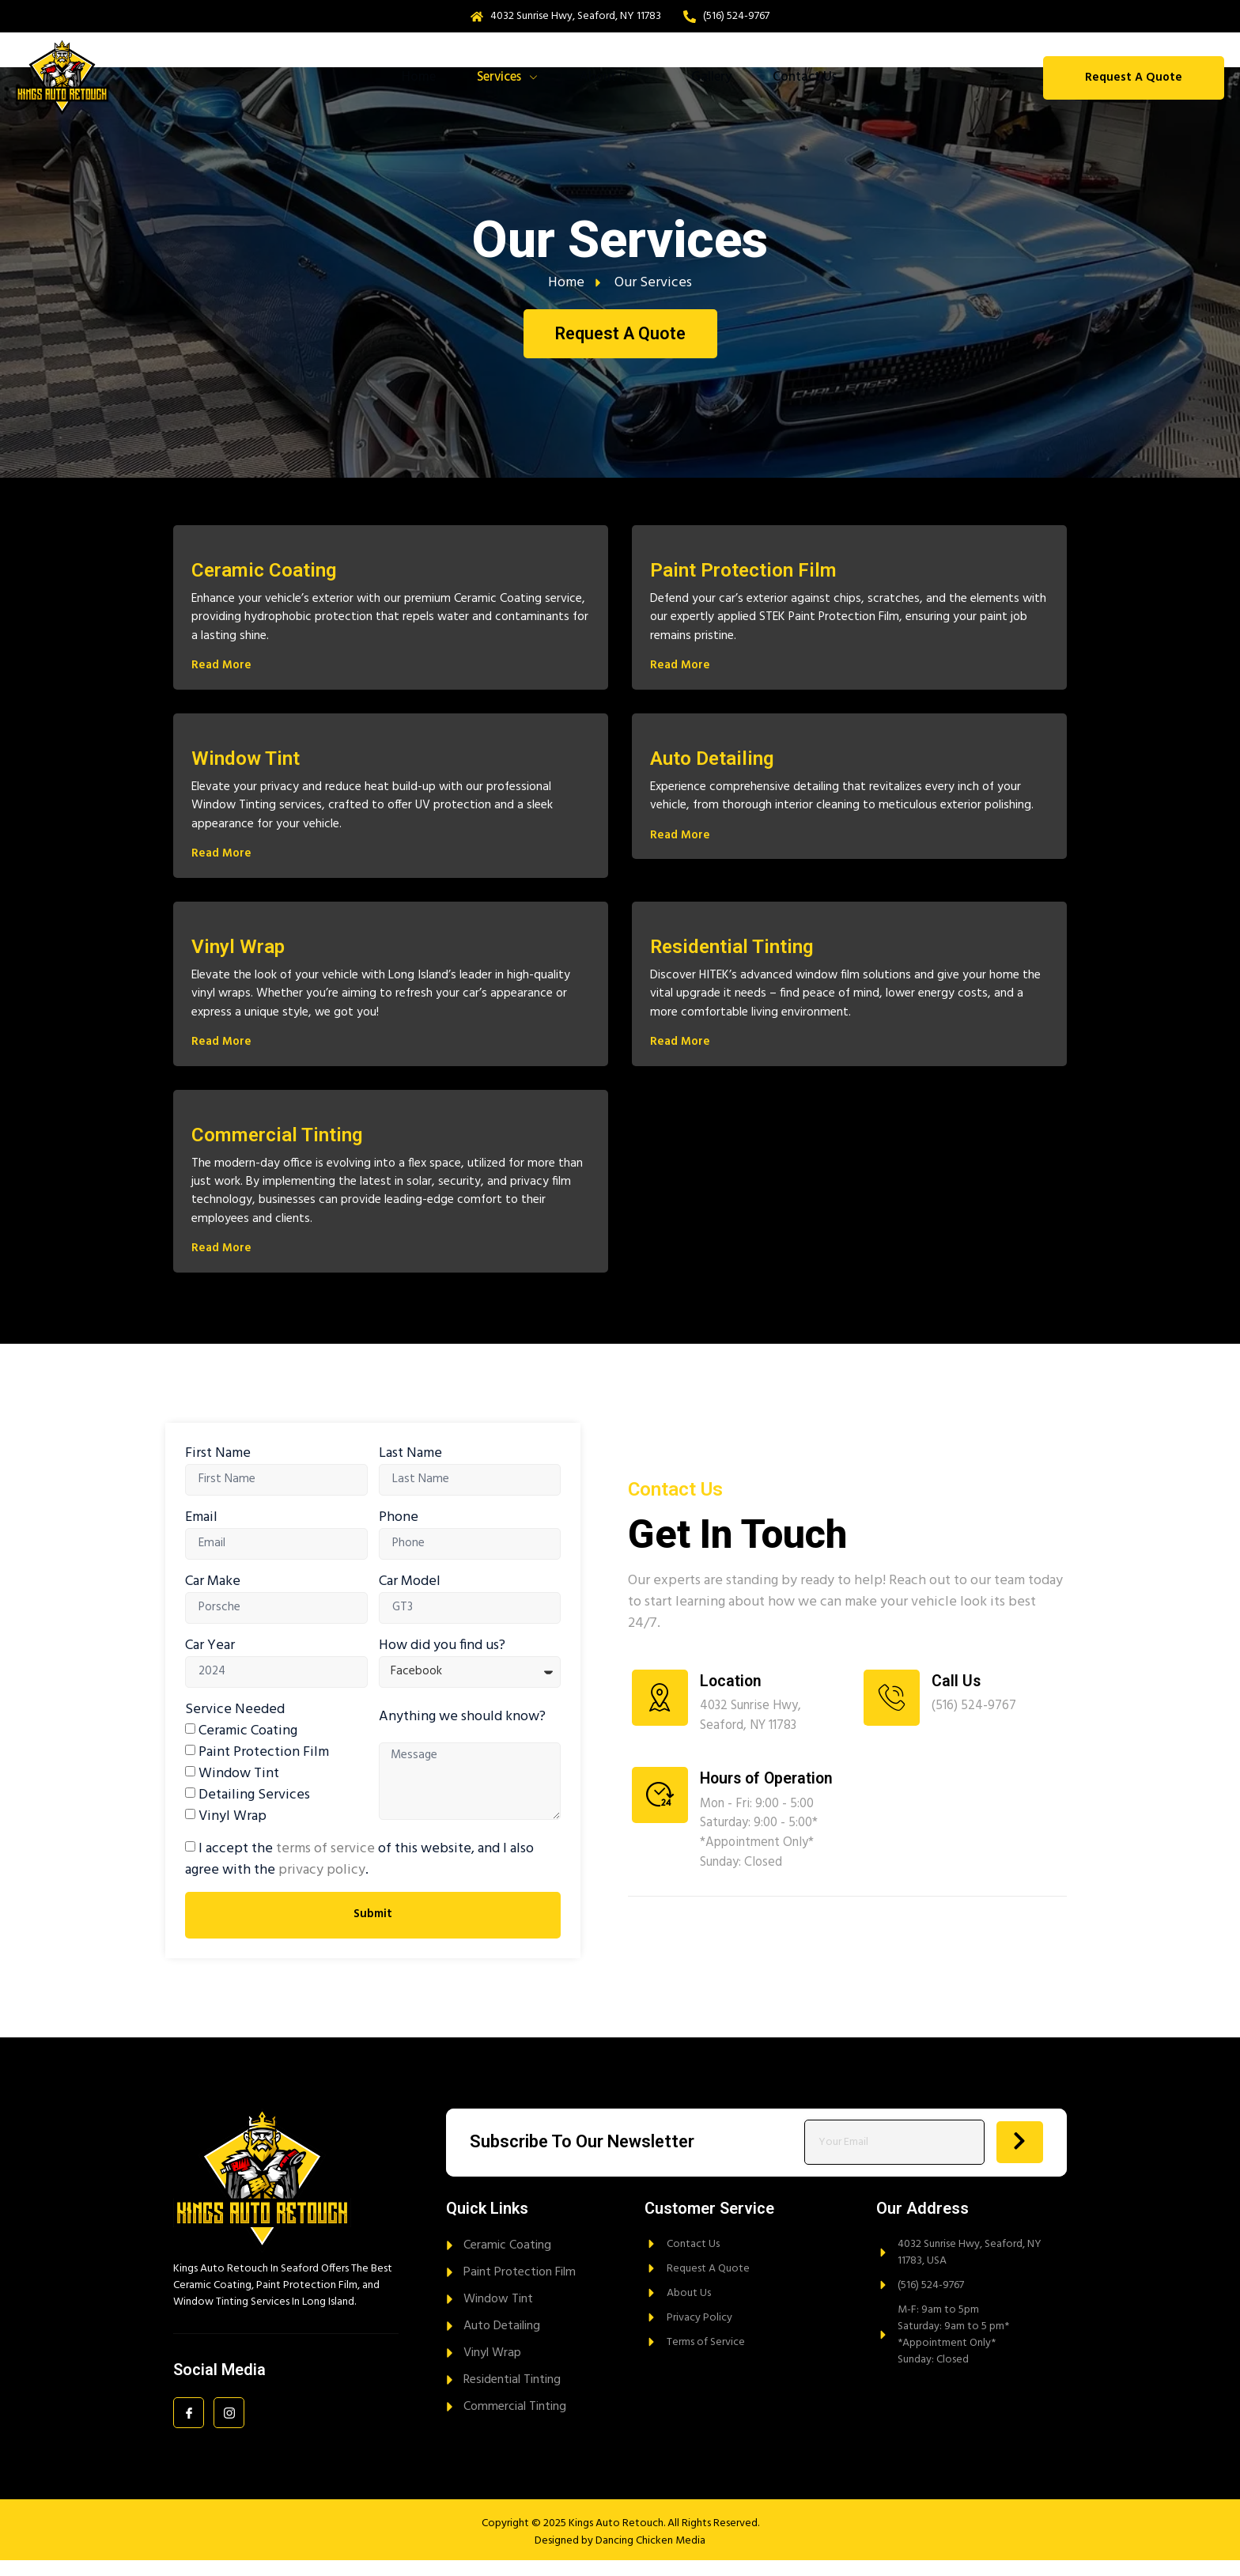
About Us (617, 77)
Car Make (212, 1596)
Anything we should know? (462, 1731)
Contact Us (817, 77)
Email (201, 1532)
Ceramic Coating (247, 1746)
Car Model (409, 1596)
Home (409, 77)
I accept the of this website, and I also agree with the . (359, 1875)
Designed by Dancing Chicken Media (620, 2557)
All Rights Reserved (712, 2539)
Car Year (210, 1660)
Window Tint (238, 1789)
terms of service (325, 1864)
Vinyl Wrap (232, 1832)
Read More (221, 669)
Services (504, 77)
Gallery (719, 77)
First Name (218, 1467)
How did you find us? (442, 1661)
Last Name (410, 1467)
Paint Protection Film (263, 1768)
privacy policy (321, 1885)
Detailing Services (254, 1810)
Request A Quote (1133, 77)
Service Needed (235, 1725)
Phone (398, 1532)
